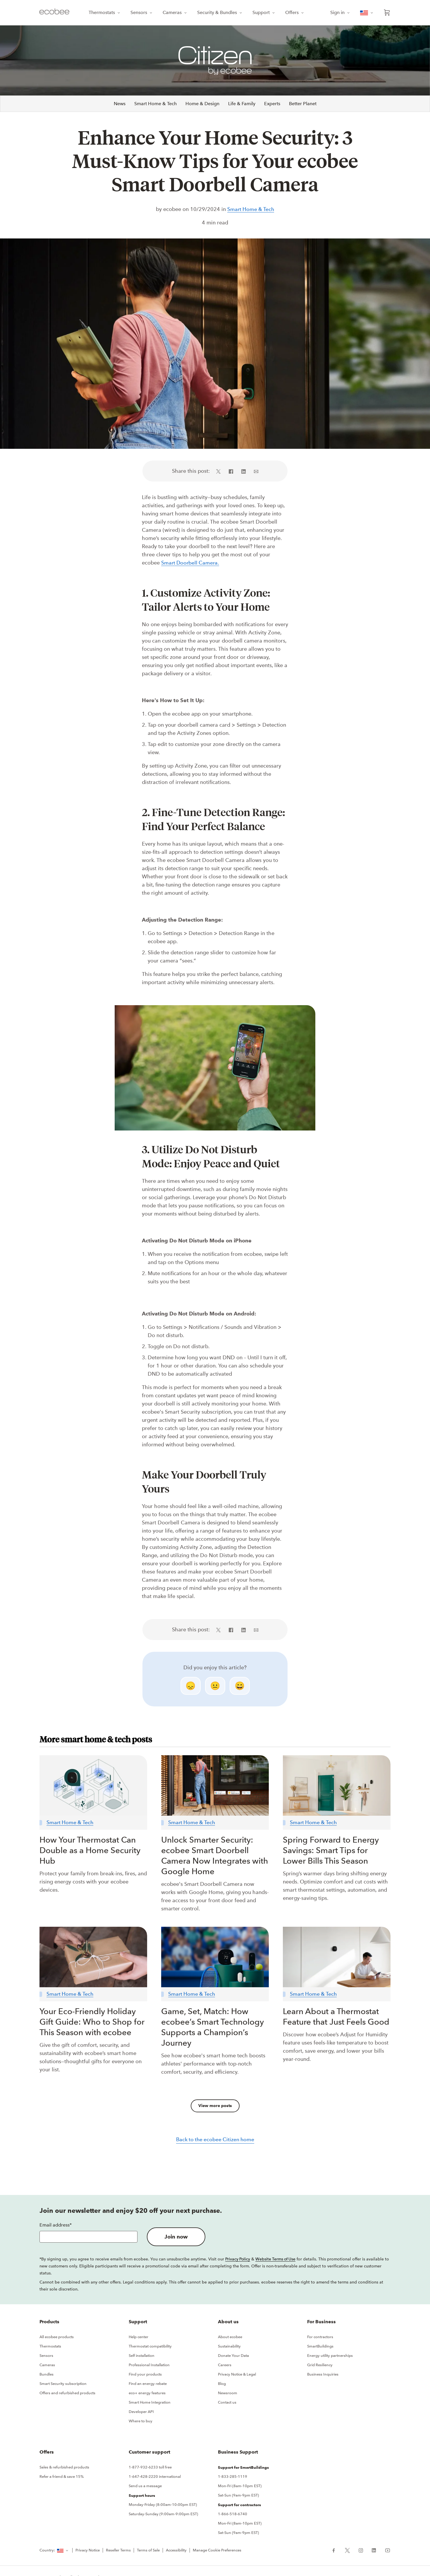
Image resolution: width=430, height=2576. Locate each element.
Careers (224, 2366)
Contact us (227, 2404)
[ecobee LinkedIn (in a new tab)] (373, 2551)
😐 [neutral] (215, 1687)
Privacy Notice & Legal (237, 2376)
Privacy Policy (238, 2260)
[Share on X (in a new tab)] (220, 472)
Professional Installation (149, 2366)
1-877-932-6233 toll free (150, 2468)
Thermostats (105, 12)
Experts (272, 103)
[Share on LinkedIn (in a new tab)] (243, 472)
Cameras (175, 12)
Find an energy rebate (148, 2385)
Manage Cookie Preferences (217, 2551)
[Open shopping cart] (387, 12)
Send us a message (145, 2487)
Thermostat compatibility (150, 2347)
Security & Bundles (220, 12)
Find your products (145, 2376)
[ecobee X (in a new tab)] (347, 2551)
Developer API (141, 2413)
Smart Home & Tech (155, 103)
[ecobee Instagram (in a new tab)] (360, 2551)
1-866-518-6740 (232, 2515)
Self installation (141, 2357)
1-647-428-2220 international (155, 2478)
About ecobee (230, 2338)
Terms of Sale (148, 2551)
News (119, 103)
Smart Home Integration (150, 2404)
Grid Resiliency (320, 2366)
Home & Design (202, 103)
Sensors (141, 12)
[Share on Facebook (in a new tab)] (231, 472)
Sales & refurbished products (64, 2468)
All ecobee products (56, 2338)
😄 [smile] (240, 1687)
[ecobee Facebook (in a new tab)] (335, 2551)
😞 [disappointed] (190, 1687)
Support (264, 12)
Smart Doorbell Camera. (191, 563)
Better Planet (303, 103)
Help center (138, 2338)
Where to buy (140, 2422)
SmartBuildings (320, 2347)
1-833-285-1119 (232, 2478)
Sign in (340, 12)
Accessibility (176, 2551)
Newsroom (227, 2394)
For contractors (320, 2338)
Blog (222, 2385)
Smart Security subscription (63, 2385)
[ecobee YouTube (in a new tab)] (385, 2551)
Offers (295, 12)
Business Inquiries (322, 2376)
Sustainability (229, 2347)
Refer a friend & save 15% (61, 2478)
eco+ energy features (147, 2394)
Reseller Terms (118, 2551)
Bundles (46, 2376)
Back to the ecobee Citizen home (215, 2141)
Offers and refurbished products (67, 2394)
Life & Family (241, 103)
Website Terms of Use (276, 2260)
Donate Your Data (233, 2357)
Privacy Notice (87, 2551)
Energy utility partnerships (330, 2357)
